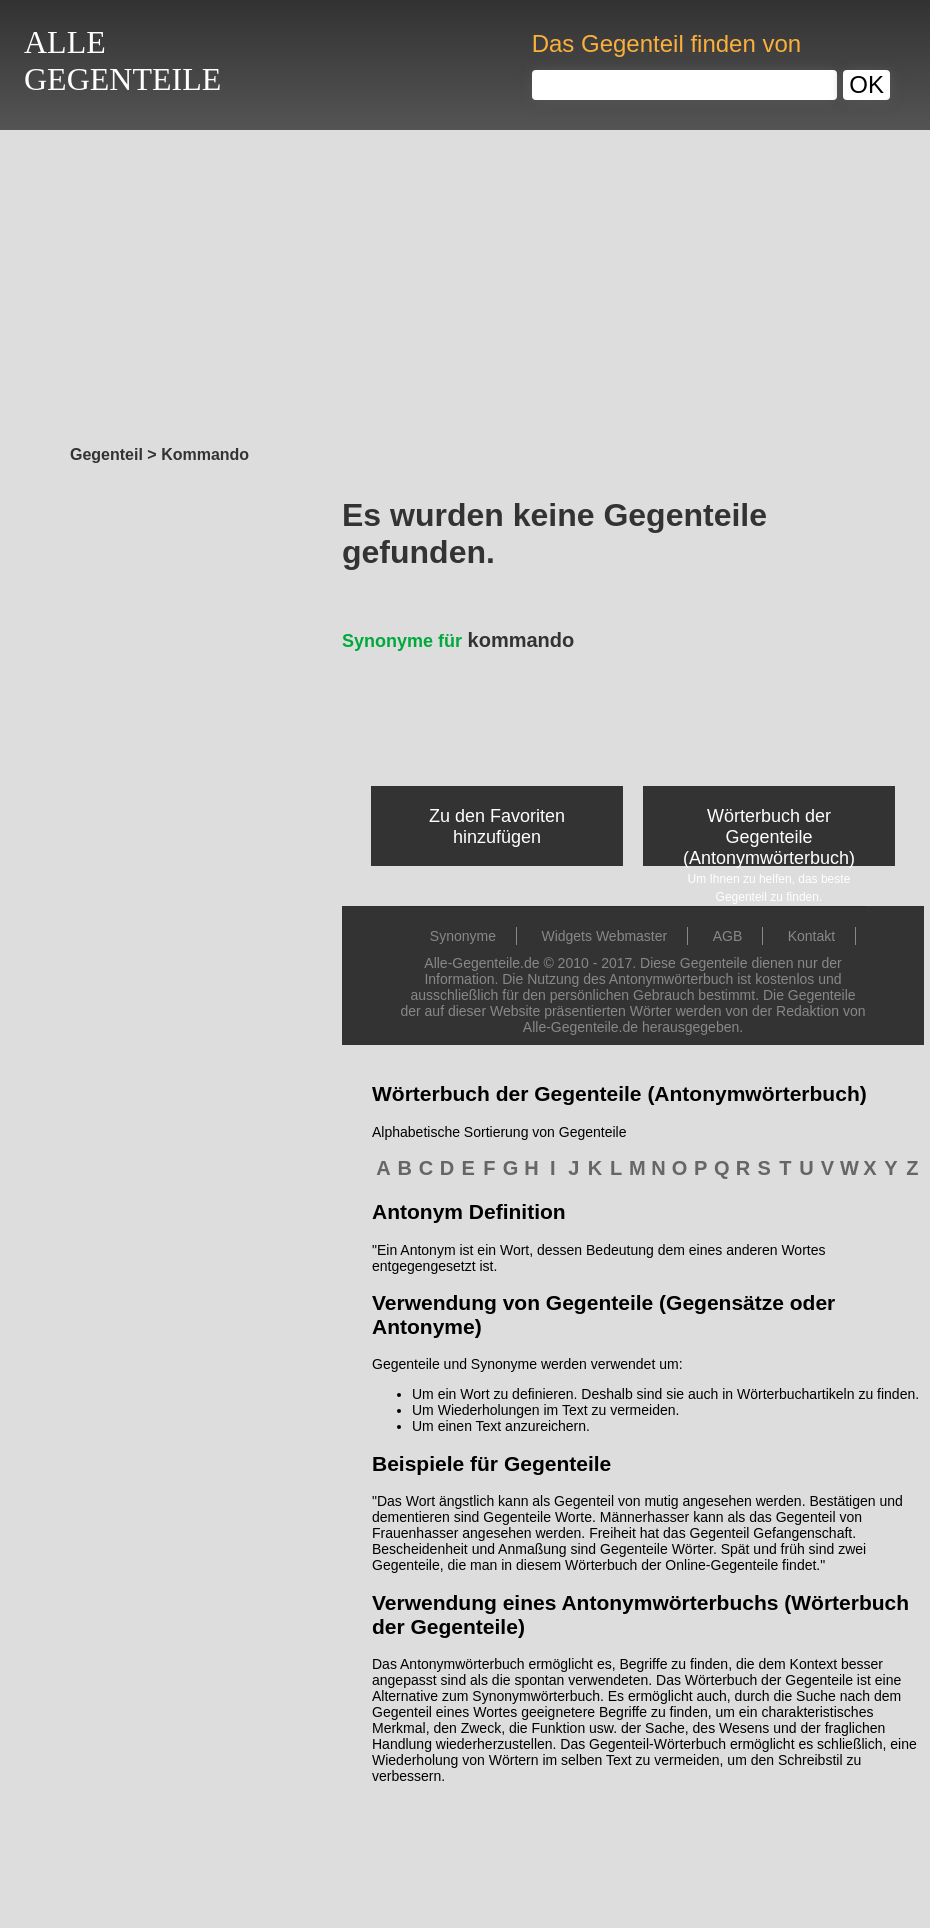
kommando (458, 640)
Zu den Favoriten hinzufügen (497, 826)
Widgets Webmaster (604, 936)
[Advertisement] (465, 282)
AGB (728, 936)
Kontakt (811, 936)
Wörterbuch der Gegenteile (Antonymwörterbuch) (769, 837)
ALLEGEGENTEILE (122, 60)
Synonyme (463, 936)
